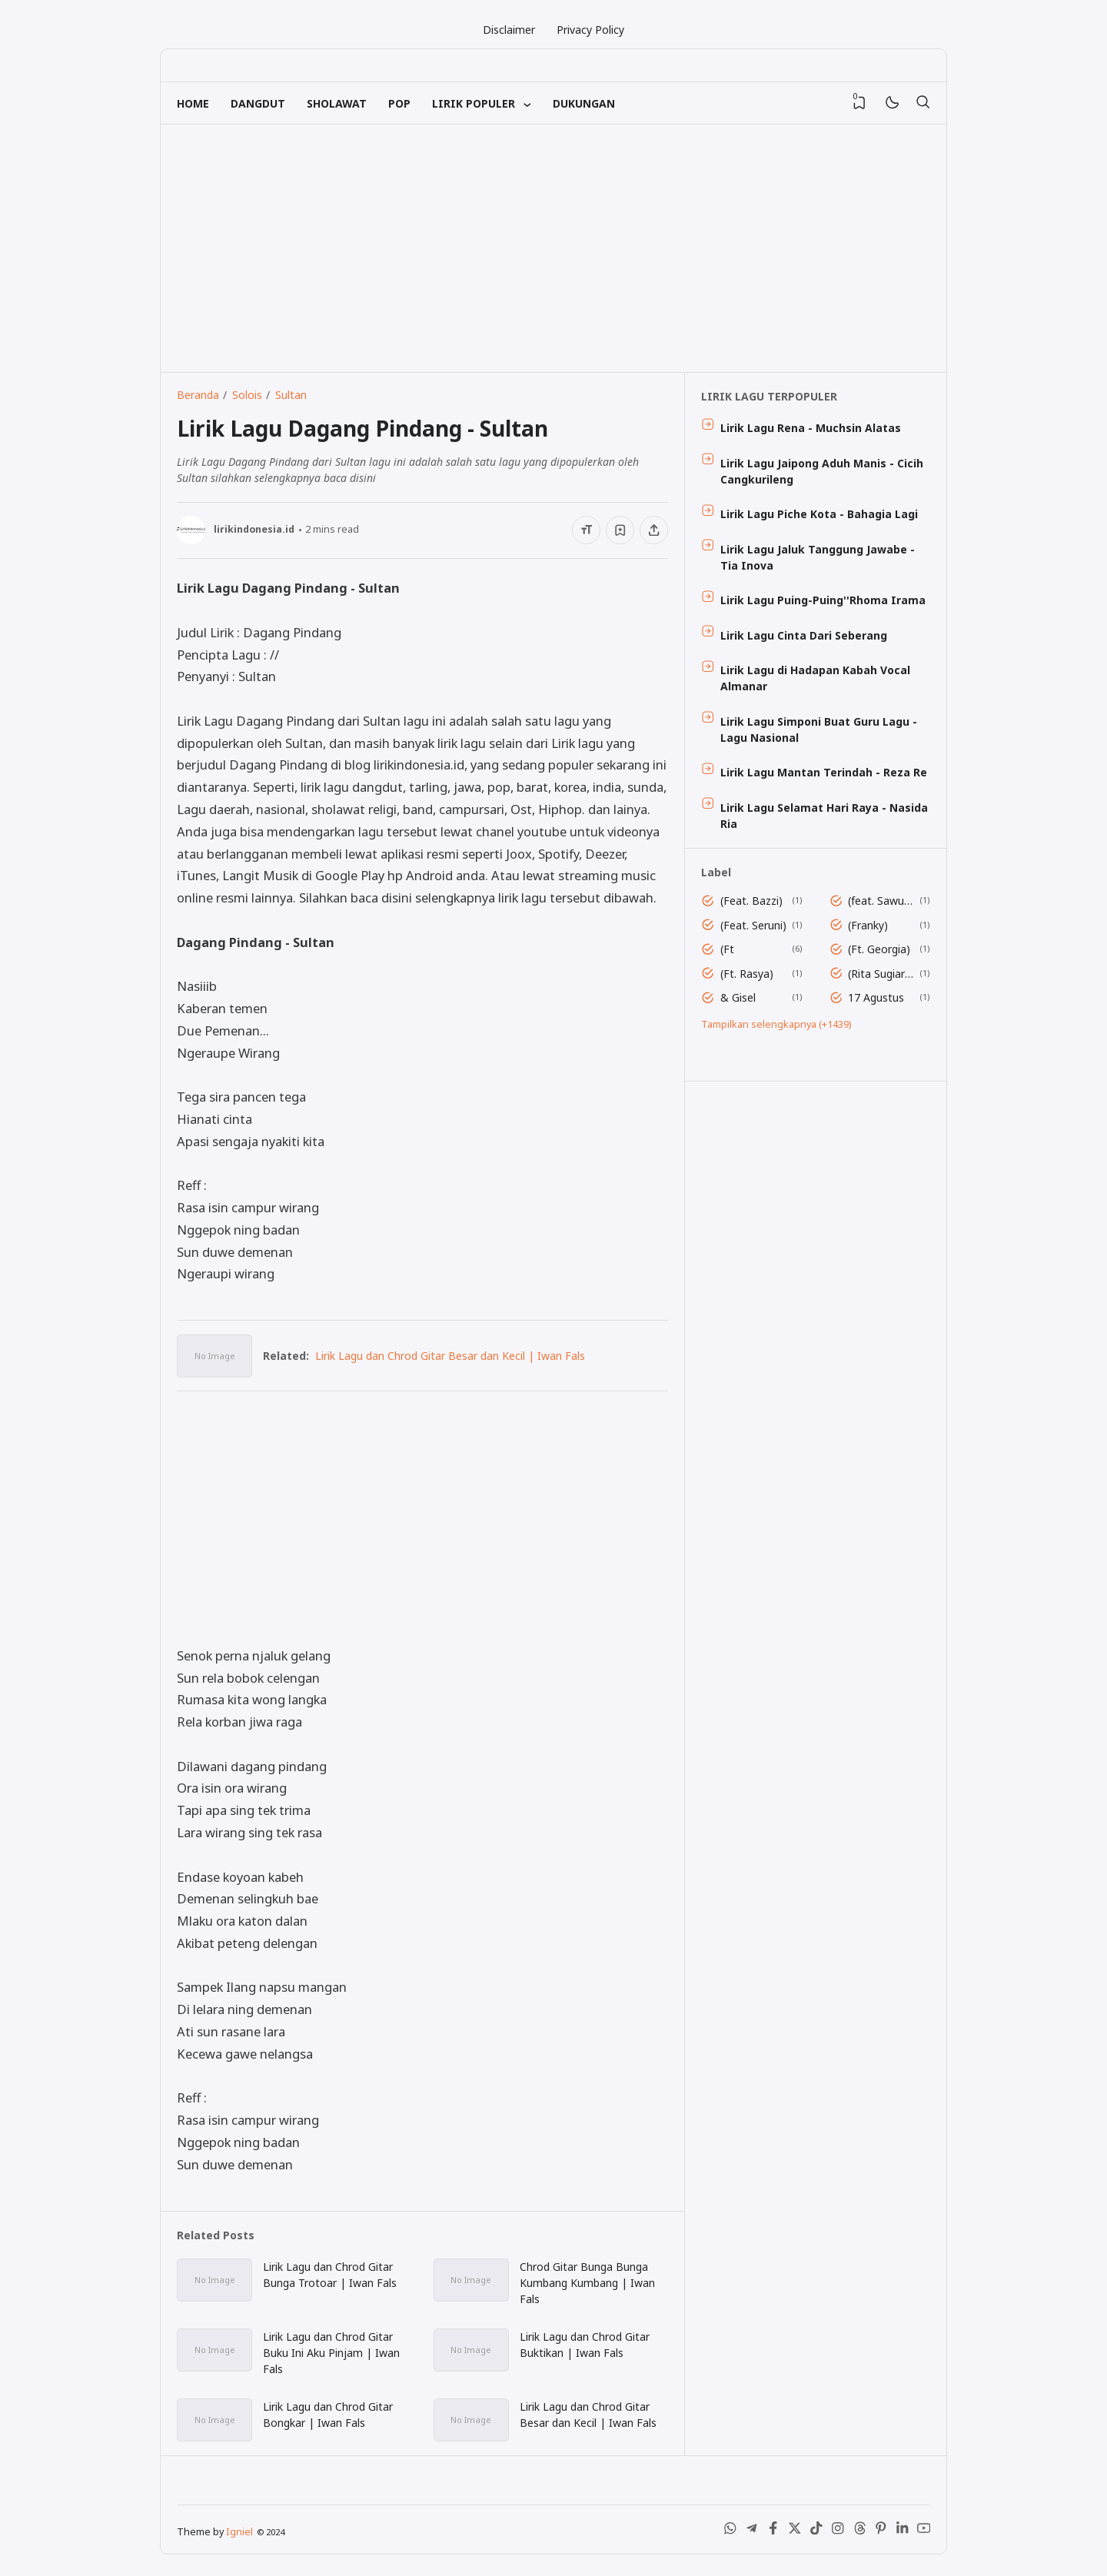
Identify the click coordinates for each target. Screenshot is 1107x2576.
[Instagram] (838, 2531)
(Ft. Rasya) (746, 973)
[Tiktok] (816, 2531)
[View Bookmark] (859, 103)
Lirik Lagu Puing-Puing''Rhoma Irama (823, 600)
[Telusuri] (922, 103)
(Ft (727, 949)
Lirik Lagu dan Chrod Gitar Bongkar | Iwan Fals (328, 2414)
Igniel (239, 2531)
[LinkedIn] (902, 2531)
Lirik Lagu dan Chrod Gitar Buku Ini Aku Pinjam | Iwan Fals (331, 2352)
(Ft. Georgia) (879, 949)
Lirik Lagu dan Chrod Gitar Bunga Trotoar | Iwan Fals (330, 2274)
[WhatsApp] (730, 2531)
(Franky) (868, 925)
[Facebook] (773, 2531)
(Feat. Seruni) (753, 925)
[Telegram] (752, 2531)
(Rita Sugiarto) (881, 973)
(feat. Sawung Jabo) (881, 900)
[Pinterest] (881, 2531)
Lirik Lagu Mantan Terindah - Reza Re (823, 772)
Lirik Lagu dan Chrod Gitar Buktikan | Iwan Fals (585, 2344)
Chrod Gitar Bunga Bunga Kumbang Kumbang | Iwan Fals (587, 2282)
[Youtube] (924, 2531)
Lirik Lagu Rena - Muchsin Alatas (810, 427)
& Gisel (738, 997)
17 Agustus (876, 997)
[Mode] (891, 103)
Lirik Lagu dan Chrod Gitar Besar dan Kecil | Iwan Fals (450, 1355)
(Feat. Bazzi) (751, 900)
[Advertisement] (553, 248)
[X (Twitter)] (795, 2531)
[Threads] (859, 2531)
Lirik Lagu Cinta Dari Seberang (803, 635)
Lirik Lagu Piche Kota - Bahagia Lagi (819, 514)
